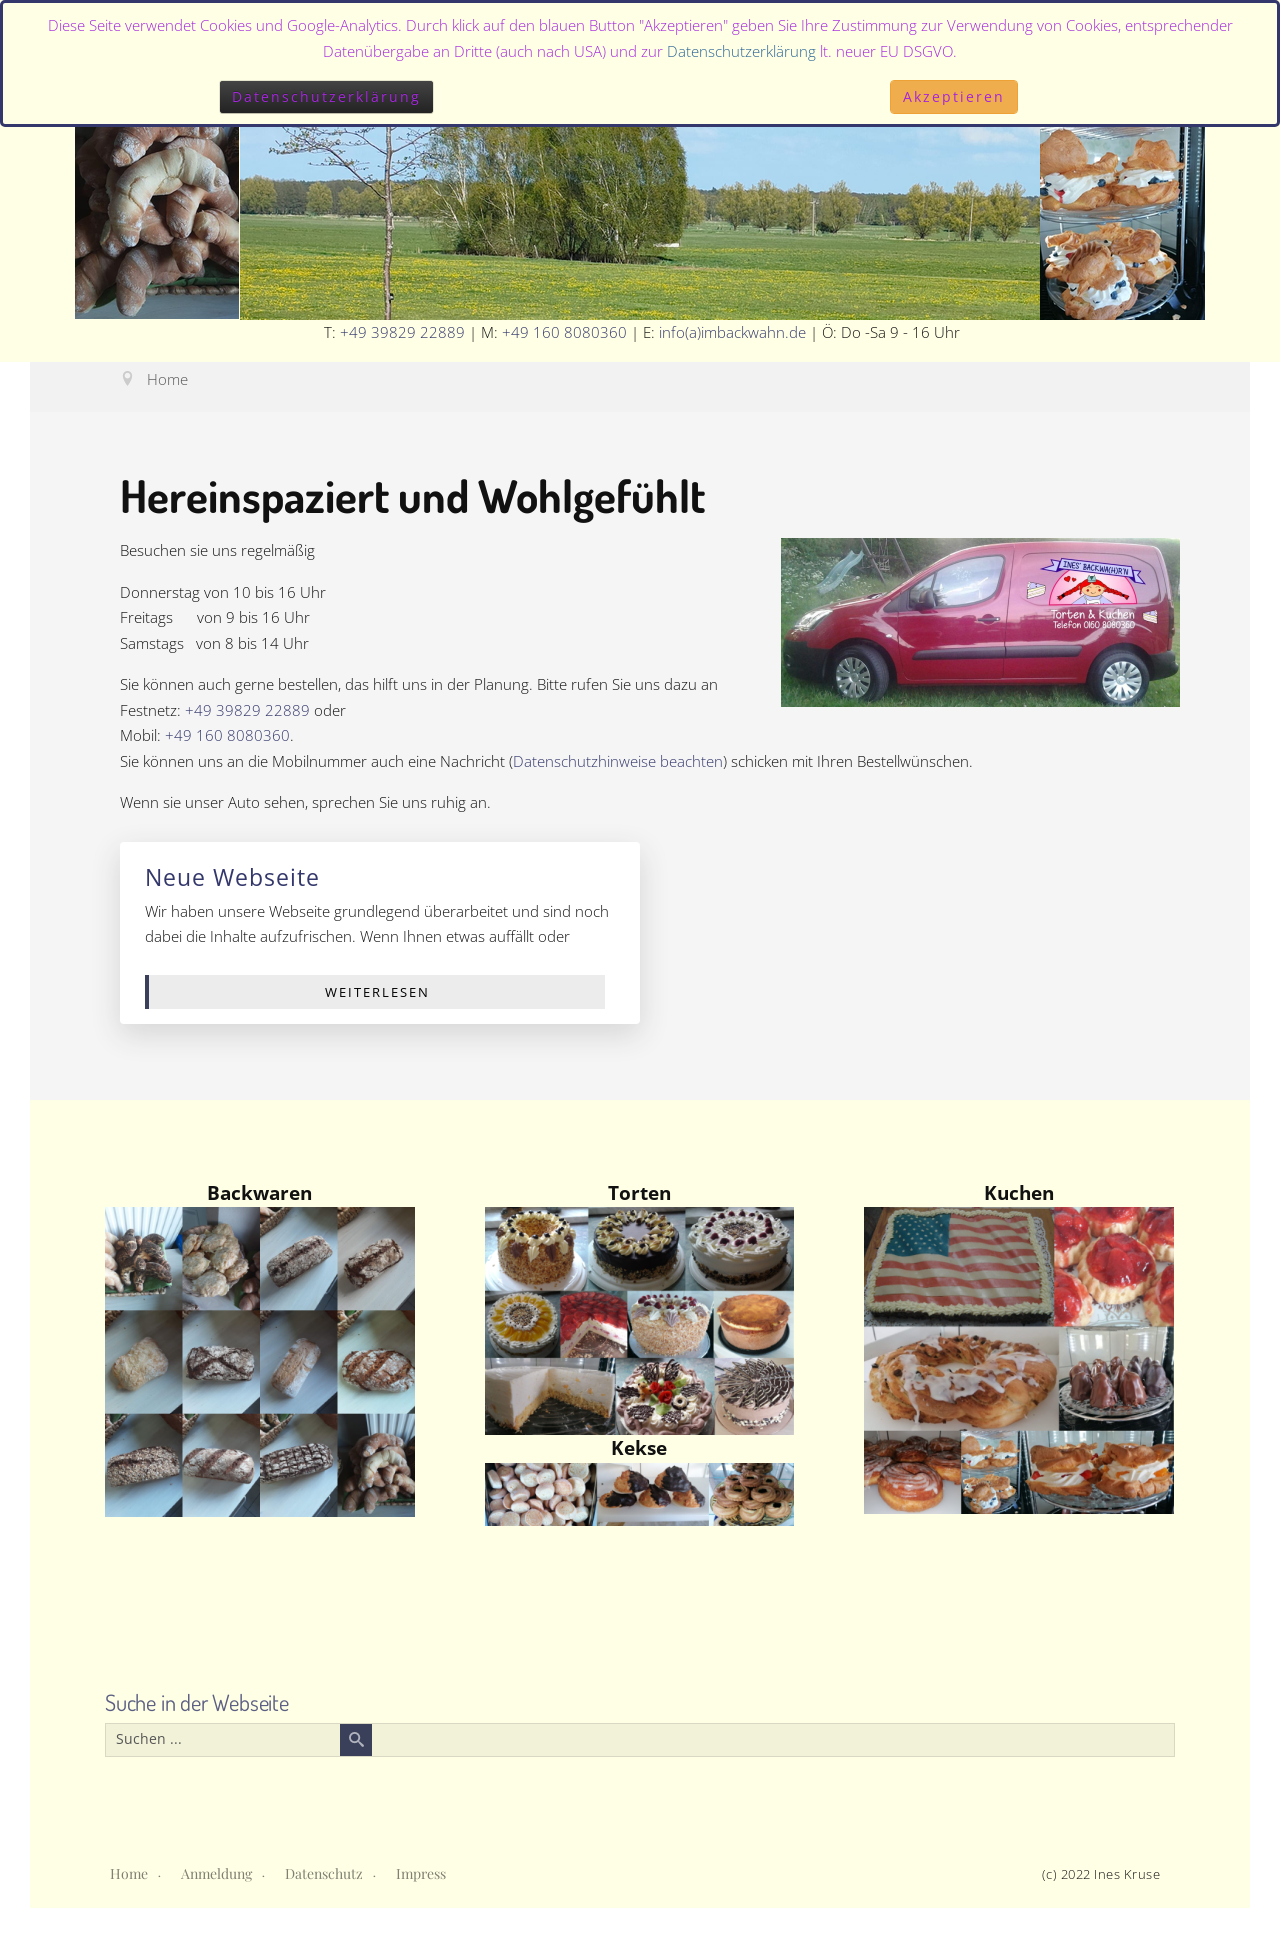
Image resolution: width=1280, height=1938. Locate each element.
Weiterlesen (377, 992)
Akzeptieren (954, 96)
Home (129, 1873)
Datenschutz (324, 1873)
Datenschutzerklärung (741, 51)
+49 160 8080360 (564, 332)
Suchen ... (106, 1724)
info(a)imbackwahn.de (732, 332)
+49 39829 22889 (402, 332)
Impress (421, 1873)
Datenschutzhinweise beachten (618, 761)
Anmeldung (216, 1873)
